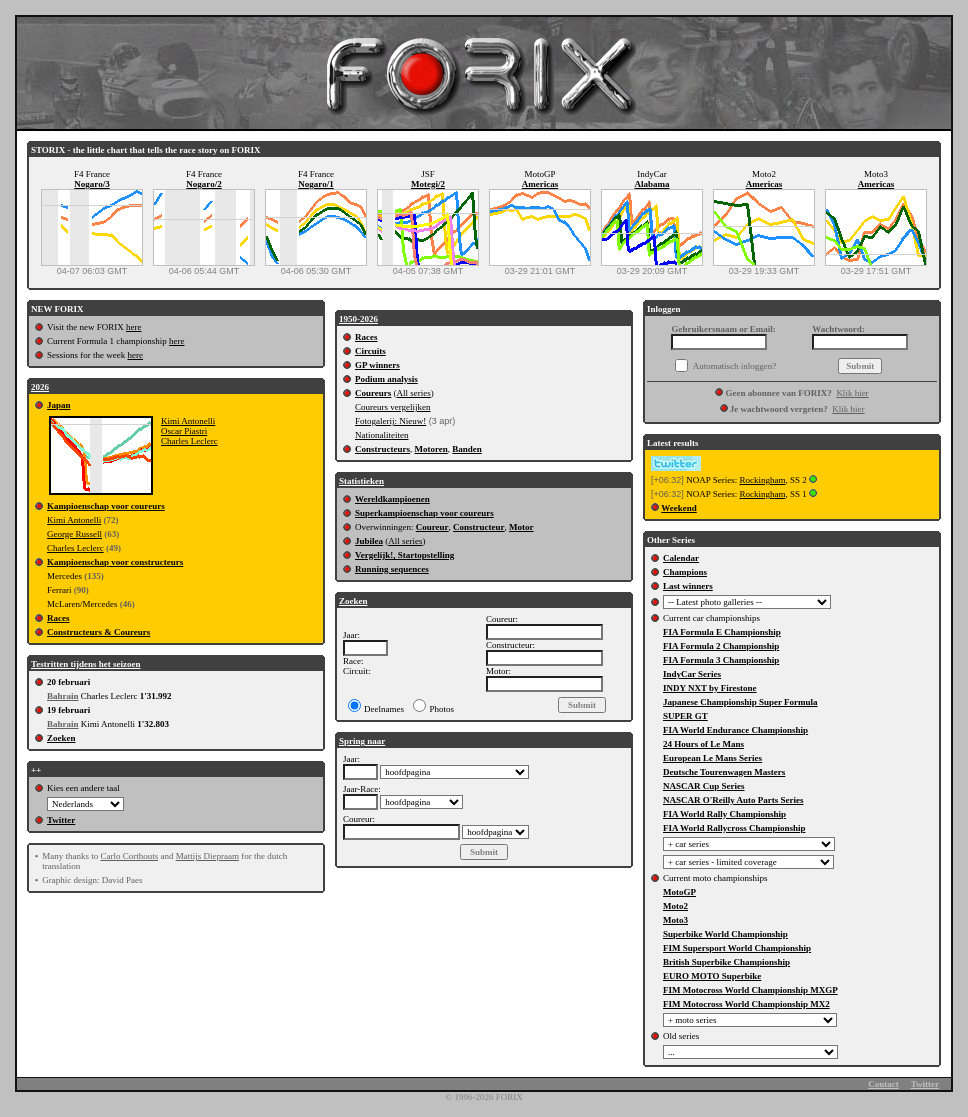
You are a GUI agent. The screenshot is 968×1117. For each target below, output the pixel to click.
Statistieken (361, 481)
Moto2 (675, 906)
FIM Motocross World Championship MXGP (750, 990)
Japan (59, 405)
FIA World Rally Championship (724, 814)
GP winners (377, 365)
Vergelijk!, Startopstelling (404, 555)
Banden (467, 449)
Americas (540, 184)
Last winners (688, 586)
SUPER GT (685, 716)
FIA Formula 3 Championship (721, 660)
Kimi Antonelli (188, 421)
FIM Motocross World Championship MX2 (746, 1004)
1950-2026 (358, 319)
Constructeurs (382, 449)
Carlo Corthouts (129, 856)
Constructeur (479, 527)
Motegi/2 (428, 184)
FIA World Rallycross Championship (734, 828)
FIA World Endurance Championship (735, 730)
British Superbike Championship (726, 962)
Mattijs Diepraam (207, 856)
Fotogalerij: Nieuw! (390, 421)
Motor (521, 527)
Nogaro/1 (315, 184)
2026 (40, 387)
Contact (883, 1084)
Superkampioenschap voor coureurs (424, 513)
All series (414, 393)
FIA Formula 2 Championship (721, 646)
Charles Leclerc (189, 441)
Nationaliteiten (381, 435)
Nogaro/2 (203, 184)
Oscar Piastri (184, 431)
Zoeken (61, 738)
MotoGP (679, 892)
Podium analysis (386, 379)
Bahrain (63, 696)
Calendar (681, 558)
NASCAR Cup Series (704, 786)
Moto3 (675, 920)
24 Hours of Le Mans (703, 744)
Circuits (370, 351)
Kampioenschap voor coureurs (106, 506)
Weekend (679, 508)
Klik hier (852, 393)
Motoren (431, 449)
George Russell (74, 534)
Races (58, 618)
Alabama (651, 184)
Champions (685, 572)
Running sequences (392, 569)
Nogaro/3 (91, 184)
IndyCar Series (692, 674)
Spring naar (362, 741)
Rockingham (762, 480)
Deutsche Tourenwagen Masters (724, 772)
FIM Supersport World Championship (737, 948)
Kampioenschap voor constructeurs (115, 562)
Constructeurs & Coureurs (98, 632)
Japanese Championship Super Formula (740, 702)
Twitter (61, 820)
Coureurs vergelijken (393, 407)
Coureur (432, 527)
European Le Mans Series (712, 758)
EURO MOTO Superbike (712, 976)
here (134, 327)
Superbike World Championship (725, 934)
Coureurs (373, 393)
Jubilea (369, 541)
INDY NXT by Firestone (710, 688)
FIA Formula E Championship (722, 632)
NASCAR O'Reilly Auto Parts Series (733, 800)
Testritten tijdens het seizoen (85, 664)
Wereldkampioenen (392, 499)
